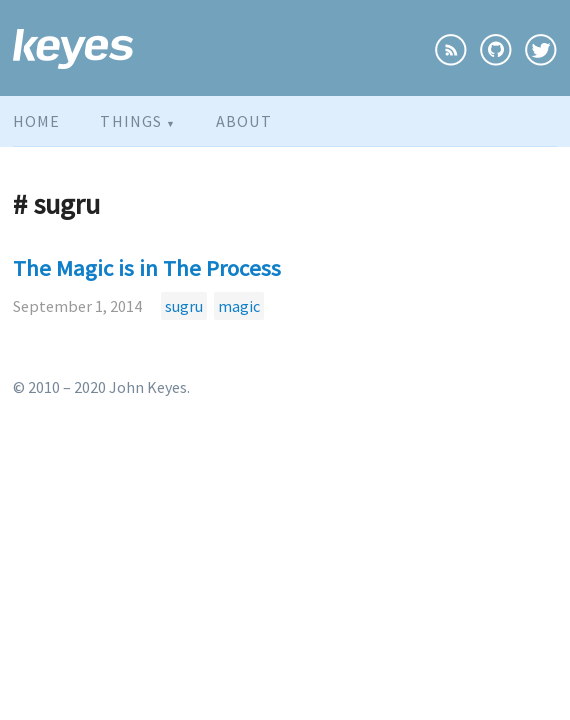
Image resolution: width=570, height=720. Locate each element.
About (244, 121)
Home (36, 121)
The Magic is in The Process (147, 268)
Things (138, 121)
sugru (184, 306)
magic (239, 306)
